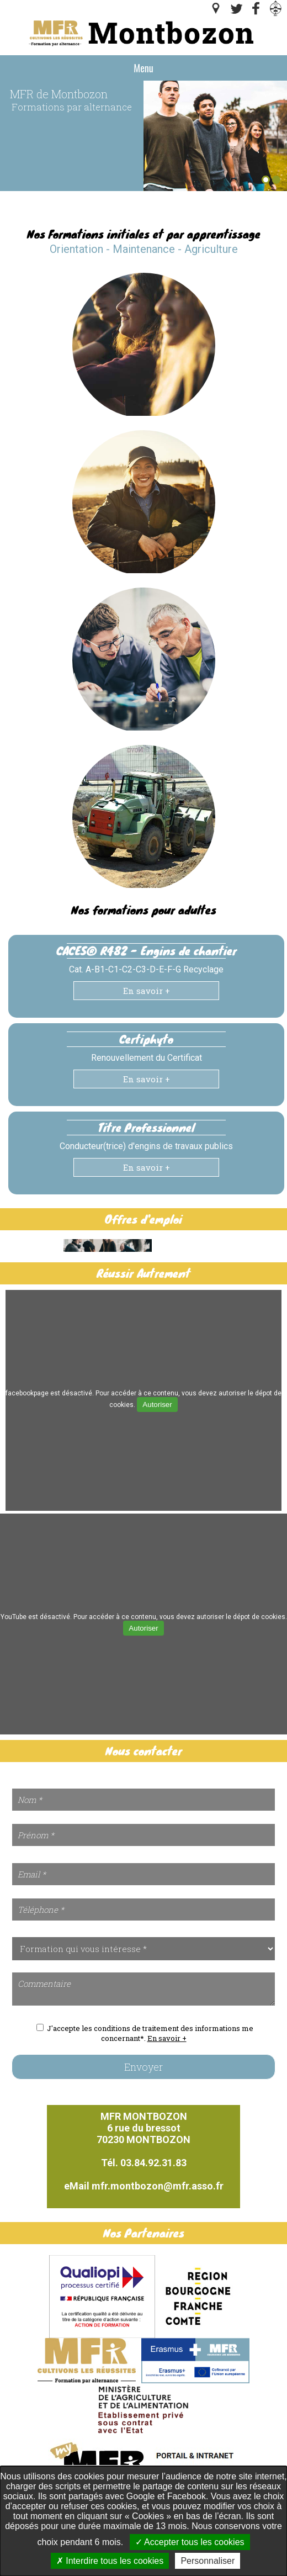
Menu (143, 68)
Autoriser (157, 1404)
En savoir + (146, 990)
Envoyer (143, 2067)
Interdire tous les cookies (109, 2561)
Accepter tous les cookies (190, 2542)
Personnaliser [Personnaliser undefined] (207, 2561)
